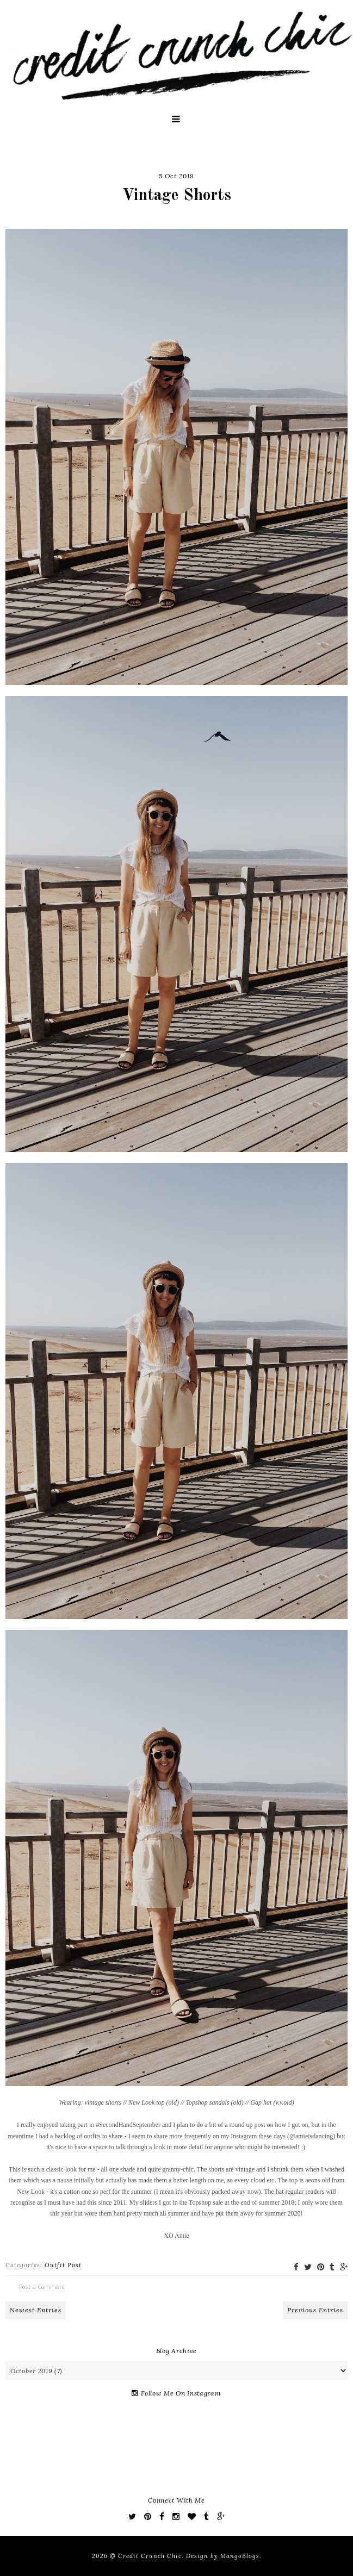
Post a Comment (42, 2286)
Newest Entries (35, 2310)
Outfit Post (63, 2265)
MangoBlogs (239, 2556)
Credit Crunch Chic (150, 2556)
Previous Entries (315, 2310)
